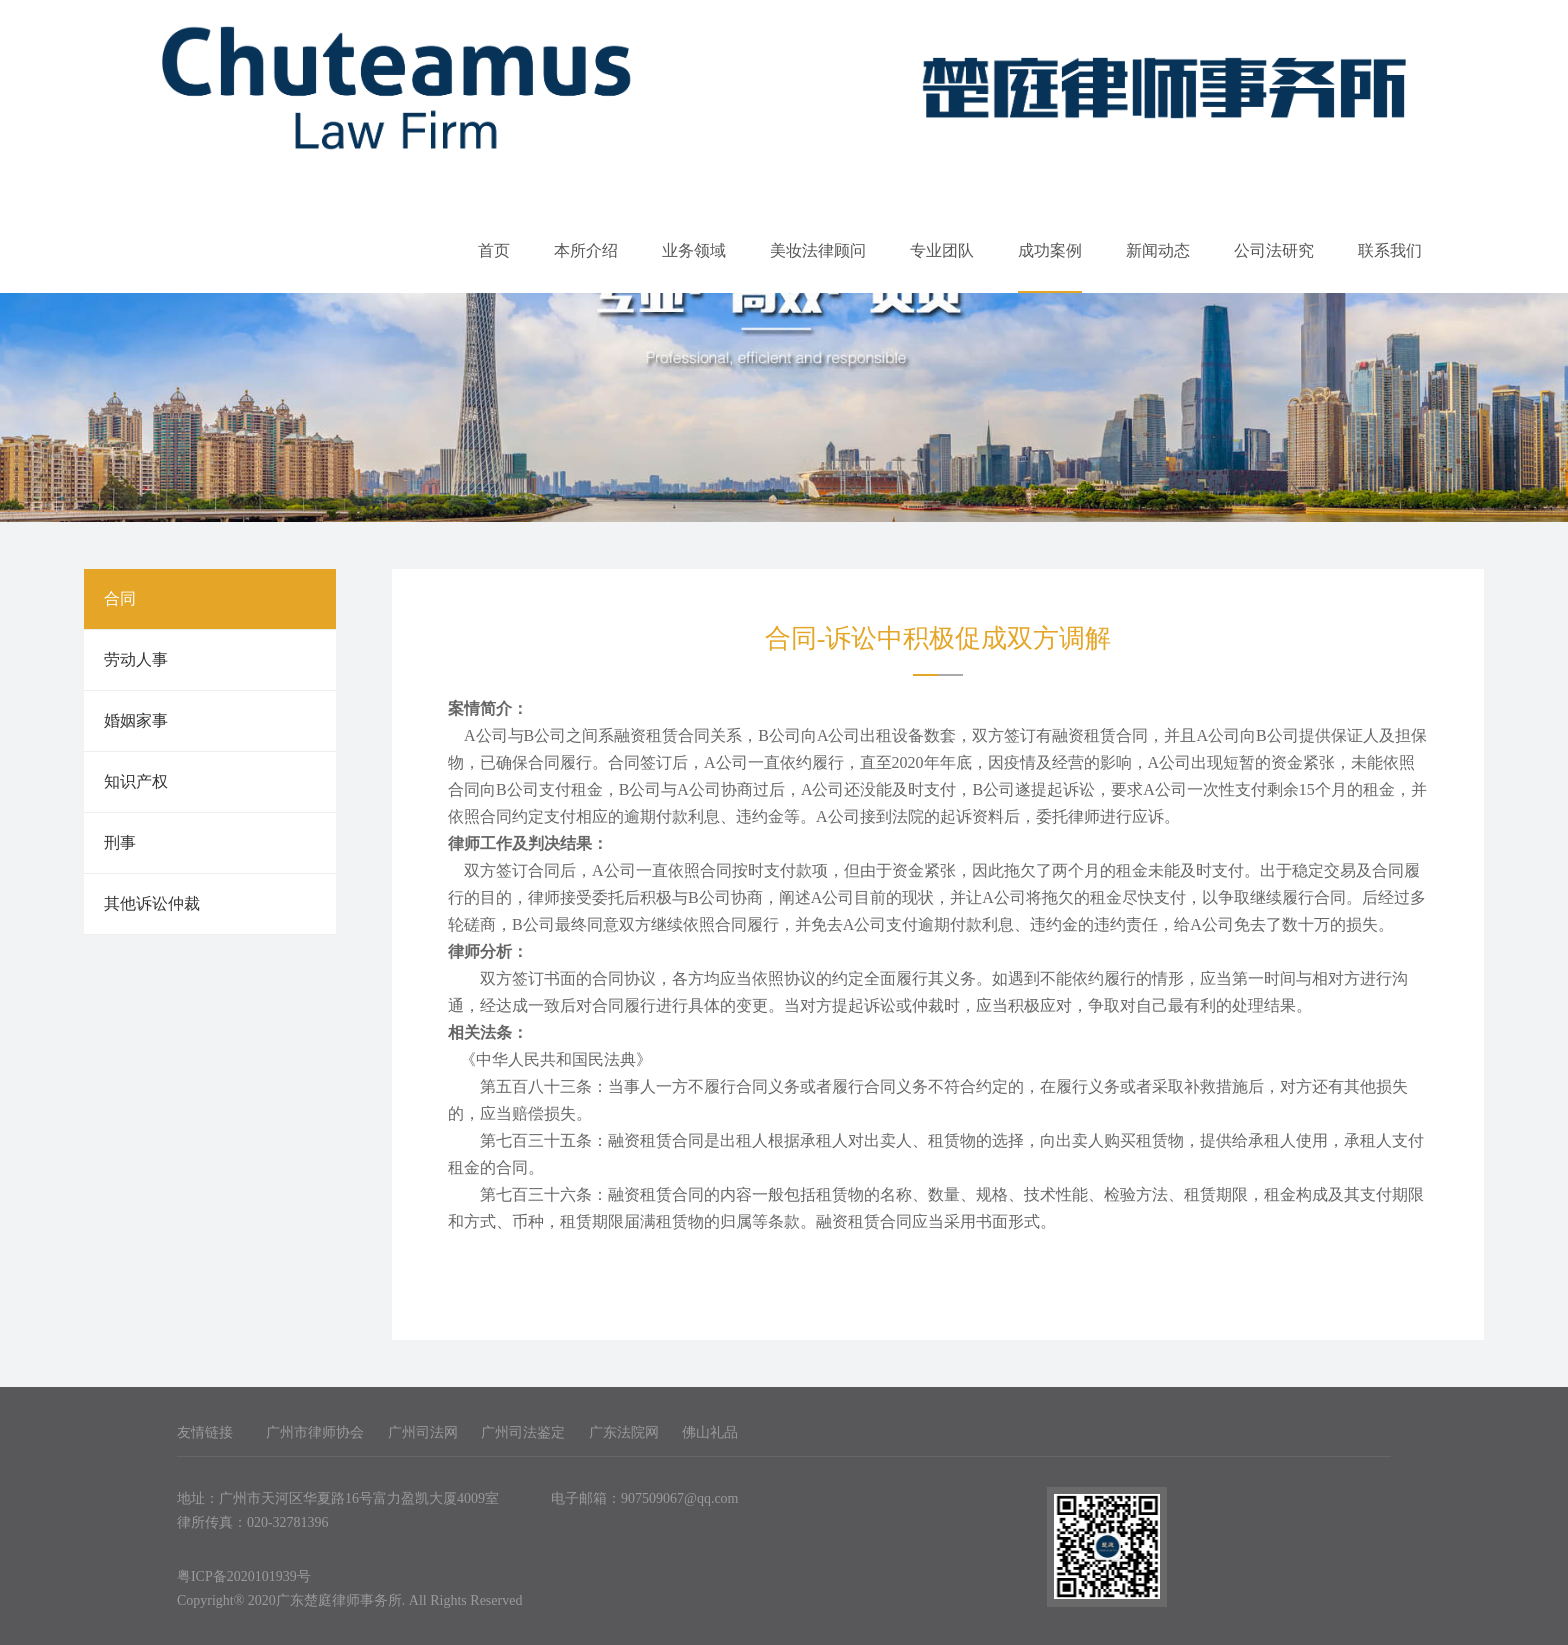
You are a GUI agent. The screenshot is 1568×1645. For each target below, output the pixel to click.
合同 (120, 598)
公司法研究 (1274, 250)
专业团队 (942, 250)
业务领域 (694, 250)
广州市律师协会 (315, 1432)
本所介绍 (586, 250)
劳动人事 (136, 659)
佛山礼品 (710, 1432)
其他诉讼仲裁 (152, 903)
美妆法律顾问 (818, 250)
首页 (494, 250)
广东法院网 (624, 1432)
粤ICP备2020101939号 (244, 1576)
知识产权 (136, 781)
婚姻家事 (136, 720)
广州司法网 (423, 1432)
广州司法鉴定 (523, 1432)
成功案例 (1050, 250)
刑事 (120, 842)
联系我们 (1390, 250)
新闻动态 (1158, 250)
